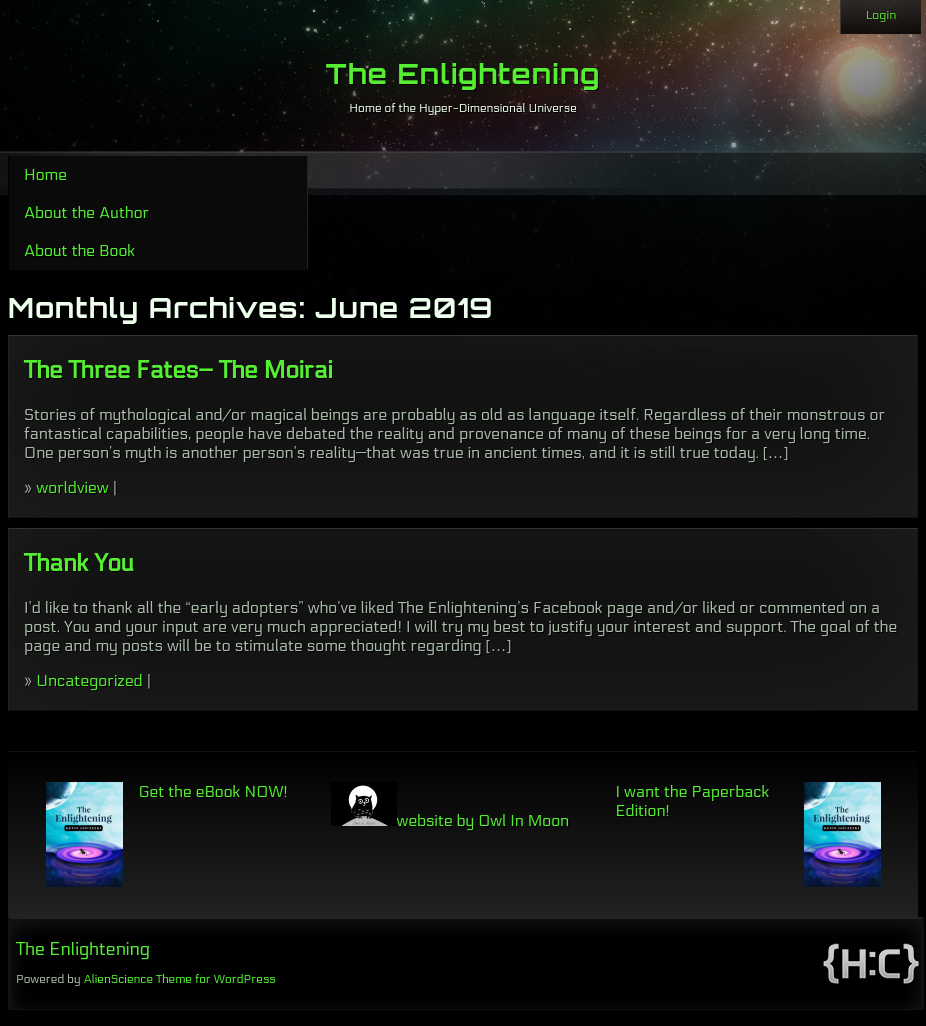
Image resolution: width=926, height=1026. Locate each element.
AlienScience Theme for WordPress (179, 979)
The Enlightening (463, 73)
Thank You (79, 563)
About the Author (86, 212)
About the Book (79, 250)
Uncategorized (89, 680)
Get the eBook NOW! (213, 791)
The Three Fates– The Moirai (178, 370)
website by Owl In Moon (450, 820)
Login (881, 15)
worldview (72, 487)
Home (45, 174)
